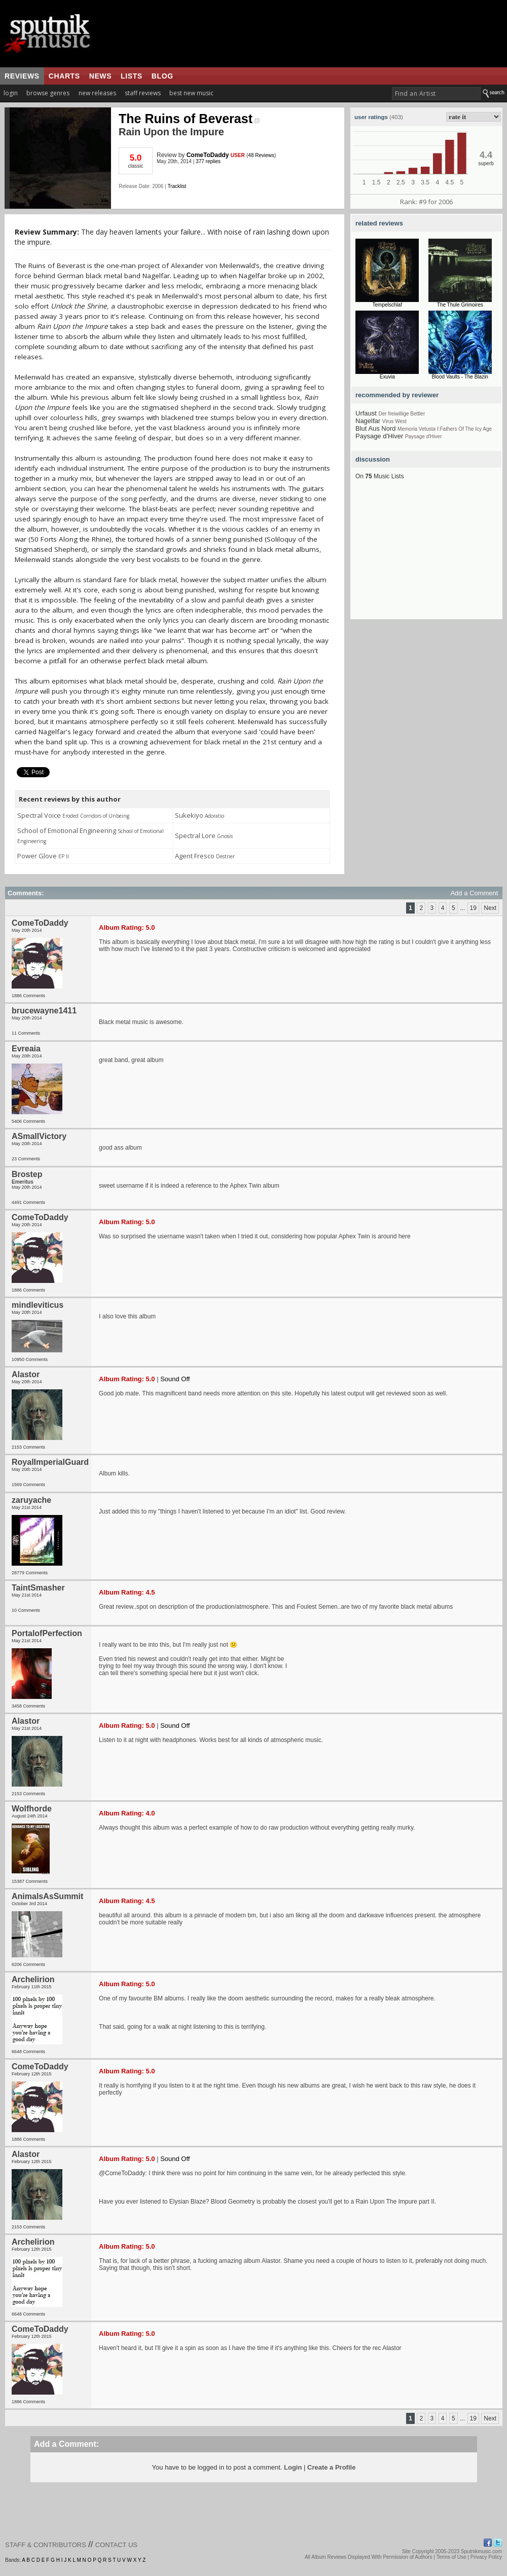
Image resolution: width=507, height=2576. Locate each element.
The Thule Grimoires (460, 305)
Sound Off (175, 1379)
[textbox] (436, 93)
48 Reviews (261, 155)
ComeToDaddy (208, 155)
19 (473, 908)
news (100, 76)
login (11, 93)
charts (64, 76)
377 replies (208, 161)
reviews (22, 76)
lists (131, 76)
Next (490, 908)
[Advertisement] (426, 556)
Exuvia (387, 377)
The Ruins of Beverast (189, 118)
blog (162, 76)
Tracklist (176, 186)
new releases (97, 93)
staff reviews (143, 93)
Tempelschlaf (387, 305)
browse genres (47, 93)
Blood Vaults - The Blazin (460, 377)
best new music (191, 93)
